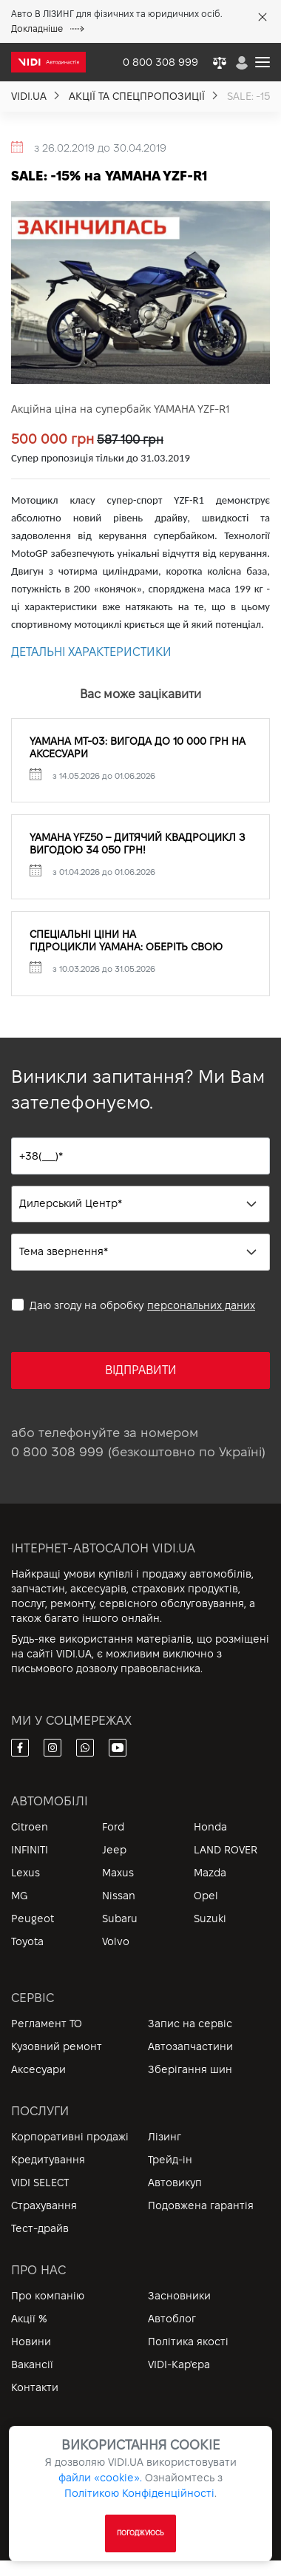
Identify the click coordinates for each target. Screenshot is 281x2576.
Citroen (29, 1827)
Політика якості (188, 2341)
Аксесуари (38, 2069)
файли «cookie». (100, 2478)
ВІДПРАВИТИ (141, 1370)
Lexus (25, 1873)
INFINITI (29, 1850)
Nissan (118, 1895)
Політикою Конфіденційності (139, 2493)
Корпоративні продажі (70, 2137)
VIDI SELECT (40, 2182)
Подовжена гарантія (201, 2205)
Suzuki (210, 1918)
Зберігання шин (190, 2069)
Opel (206, 1895)
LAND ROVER (225, 1850)
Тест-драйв (40, 2228)
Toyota (27, 1941)
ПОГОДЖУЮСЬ (141, 2533)
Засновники (179, 2296)
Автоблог (172, 2319)
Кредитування (48, 2160)
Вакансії (32, 2364)
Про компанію (47, 2296)
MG (19, 1895)
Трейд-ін (170, 2160)
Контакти (34, 2387)
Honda (210, 1827)
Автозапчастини (190, 2046)
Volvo (115, 1941)
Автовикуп (175, 2182)
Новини (31, 2341)
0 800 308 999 (57, 1451)
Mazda (210, 1873)
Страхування (44, 2205)
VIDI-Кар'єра (179, 2364)
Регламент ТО (46, 2023)
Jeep (114, 1850)
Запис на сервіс (190, 2023)
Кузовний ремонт (56, 2046)
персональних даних (201, 1305)
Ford (113, 1827)
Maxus (118, 1873)
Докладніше (47, 28)
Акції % (29, 2319)
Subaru (120, 1918)
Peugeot (32, 1918)
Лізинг (164, 2137)
